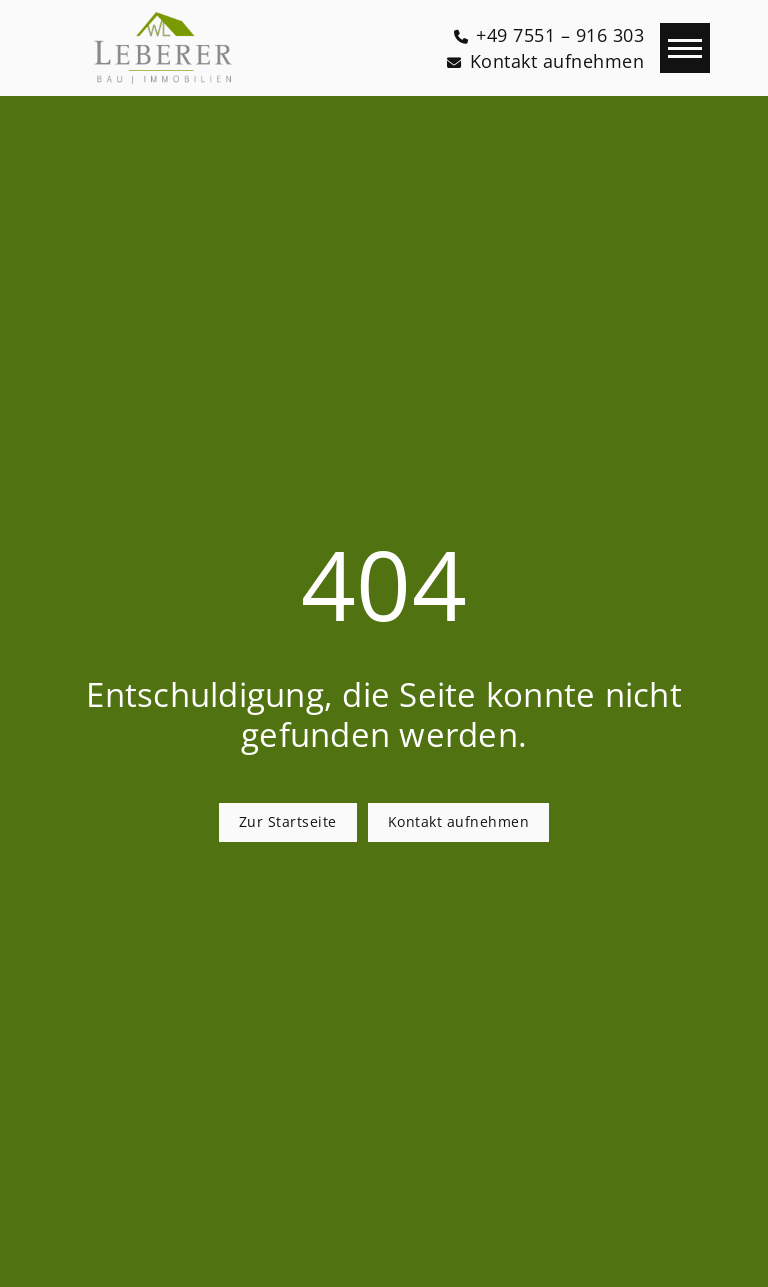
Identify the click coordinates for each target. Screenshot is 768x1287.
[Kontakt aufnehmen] (545, 61)
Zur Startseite (288, 821)
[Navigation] (685, 48)
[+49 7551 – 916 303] (549, 35)
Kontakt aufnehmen (459, 821)
